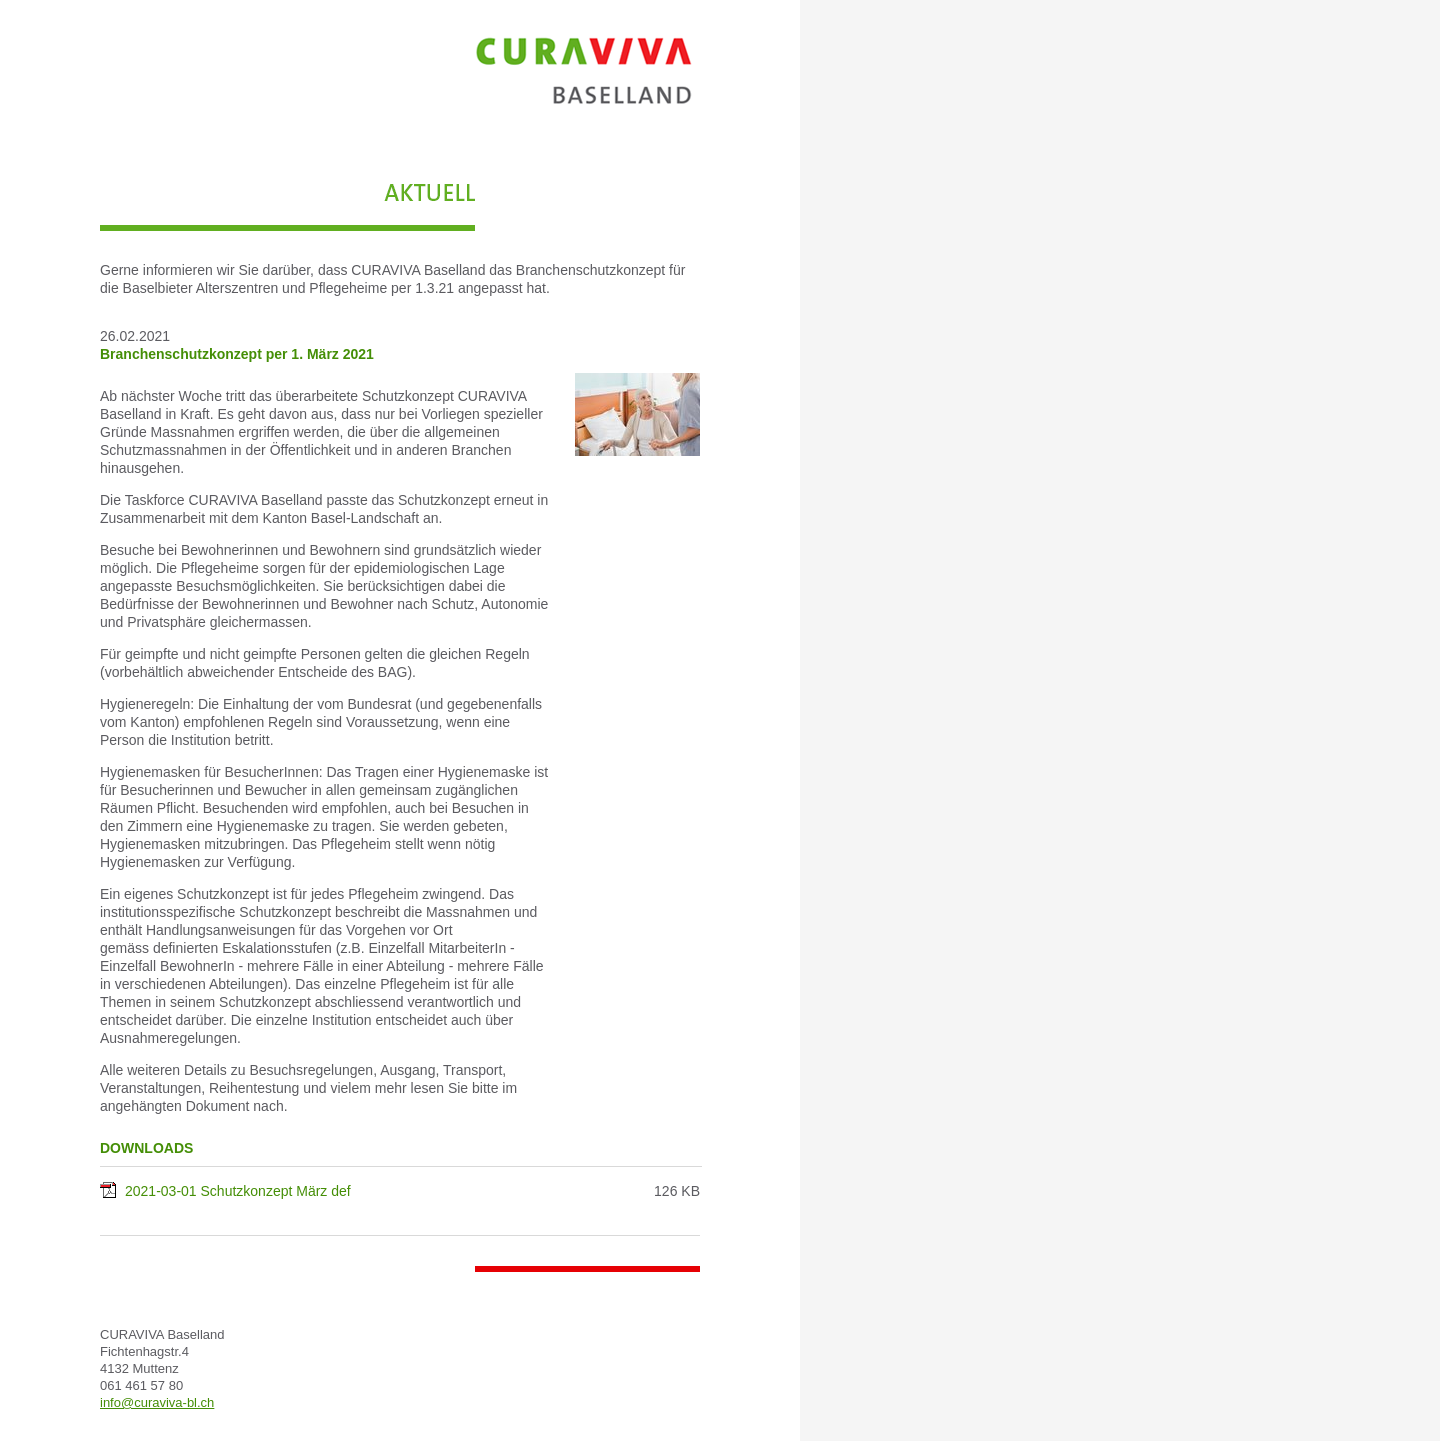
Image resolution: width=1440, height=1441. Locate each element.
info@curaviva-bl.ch (157, 1402)
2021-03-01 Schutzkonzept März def (238, 1191)
